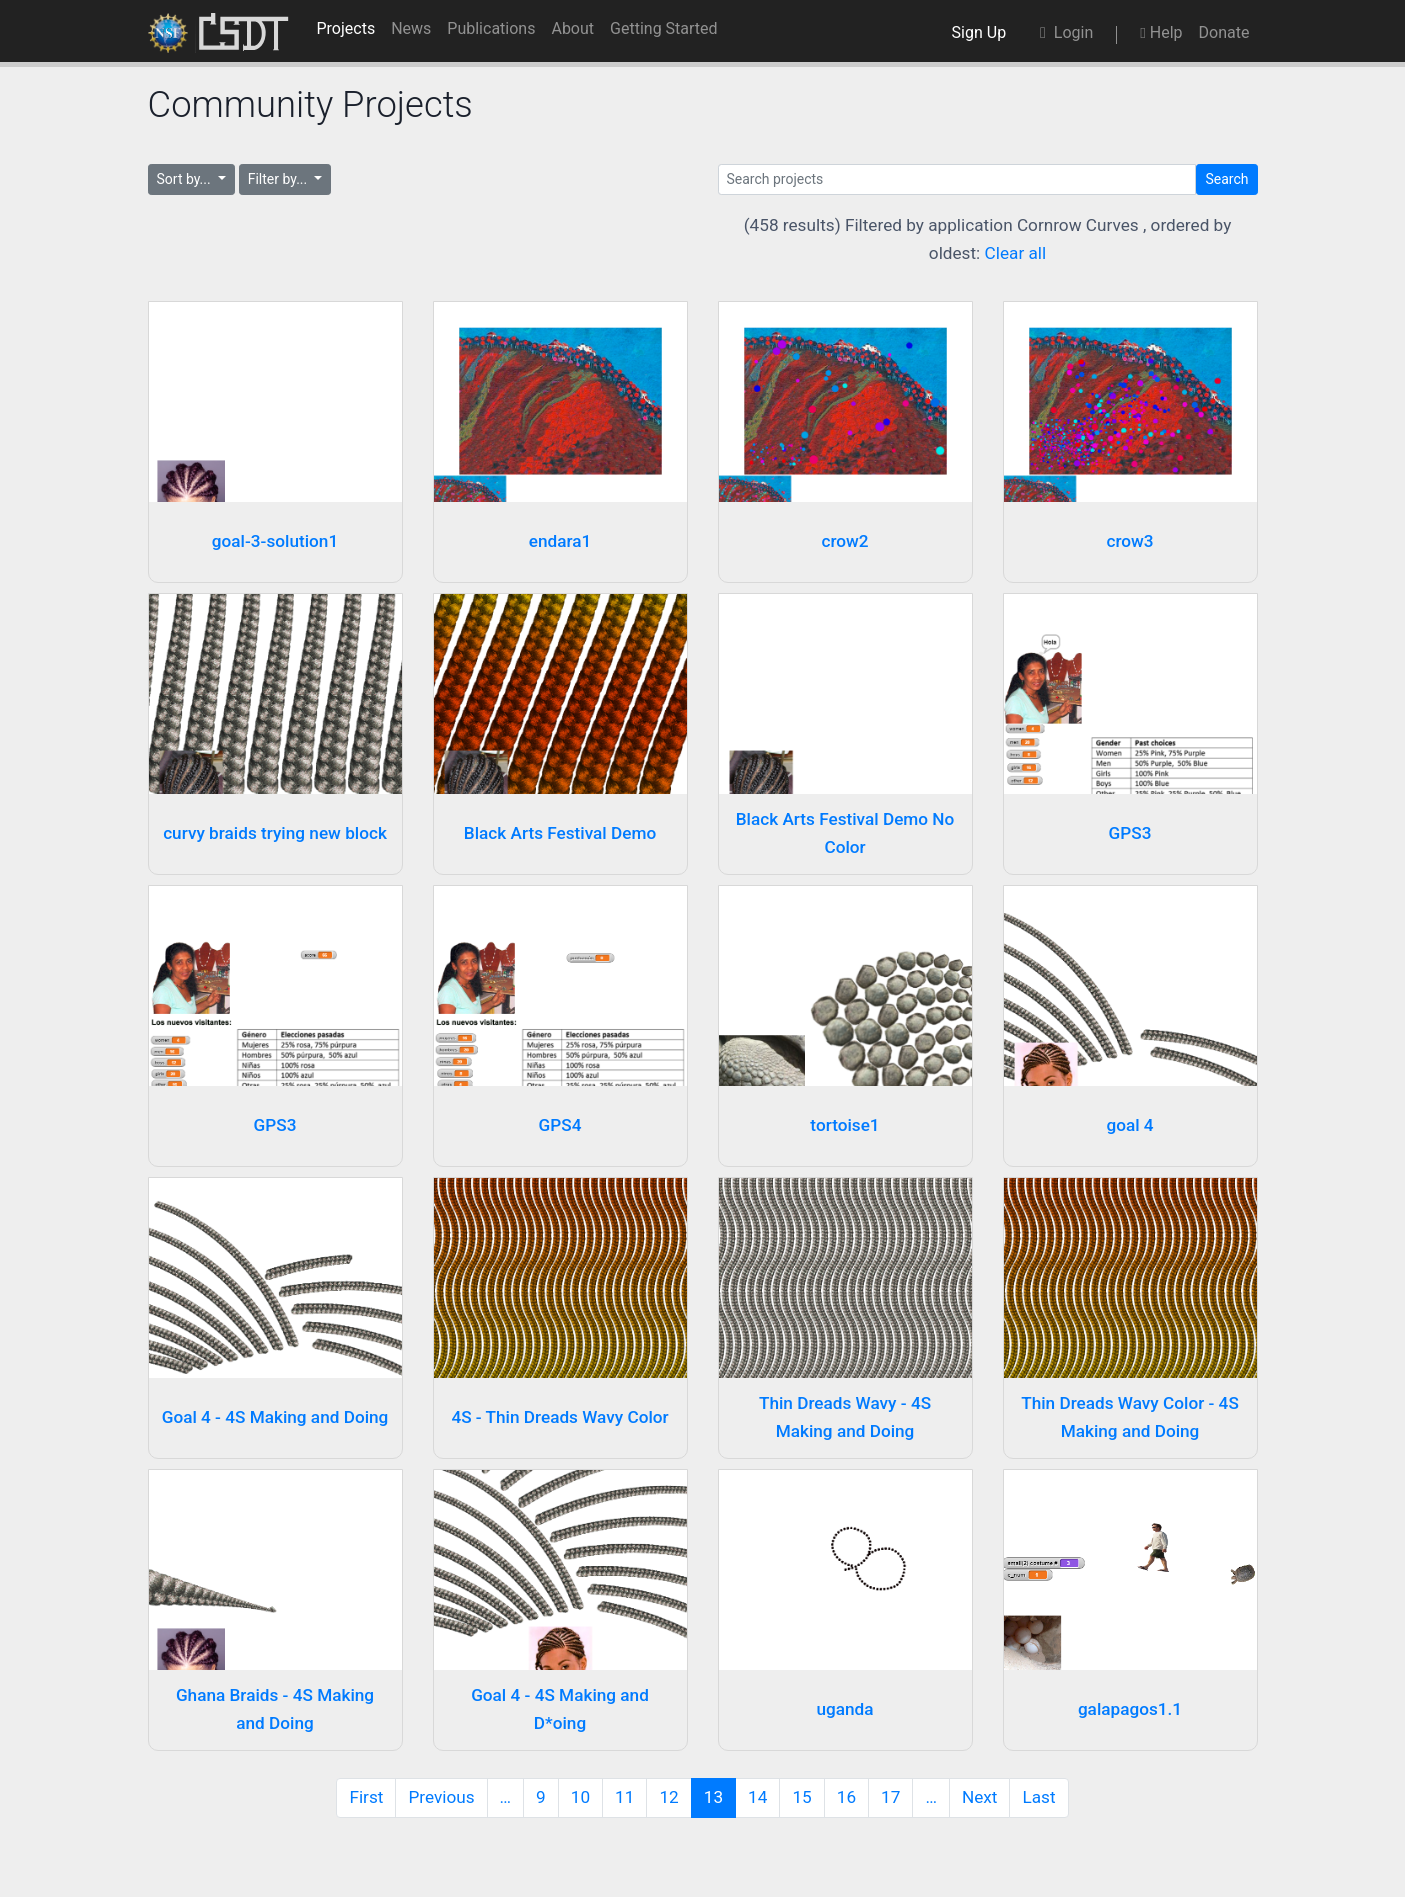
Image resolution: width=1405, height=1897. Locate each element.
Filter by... (279, 179)
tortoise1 (844, 1125)
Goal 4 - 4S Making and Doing (275, 1417)
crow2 (844, 541)
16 (846, 1797)
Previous (441, 1797)
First (366, 1797)
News (411, 28)
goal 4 (1129, 1125)
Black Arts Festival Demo (560, 833)
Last (1038, 1797)
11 (624, 1797)
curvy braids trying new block (275, 833)
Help (1161, 32)
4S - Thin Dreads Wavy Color (559, 1417)
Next (980, 1797)
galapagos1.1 (1130, 1709)
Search (1226, 179)
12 (668, 1797)
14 (757, 1797)
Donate (1224, 32)
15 (801, 1797)
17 (890, 1797)
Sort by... (186, 179)
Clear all (1016, 253)
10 (580, 1797)
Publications (491, 28)
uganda (844, 1709)
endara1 (560, 541)
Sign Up (983, 32)
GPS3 (1130, 833)
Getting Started (664, 28)
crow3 (1129, 541)
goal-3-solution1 (275, 541)
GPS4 (560, 1125)
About (572, 28)
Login (1066, 32)
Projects (345, 28)
